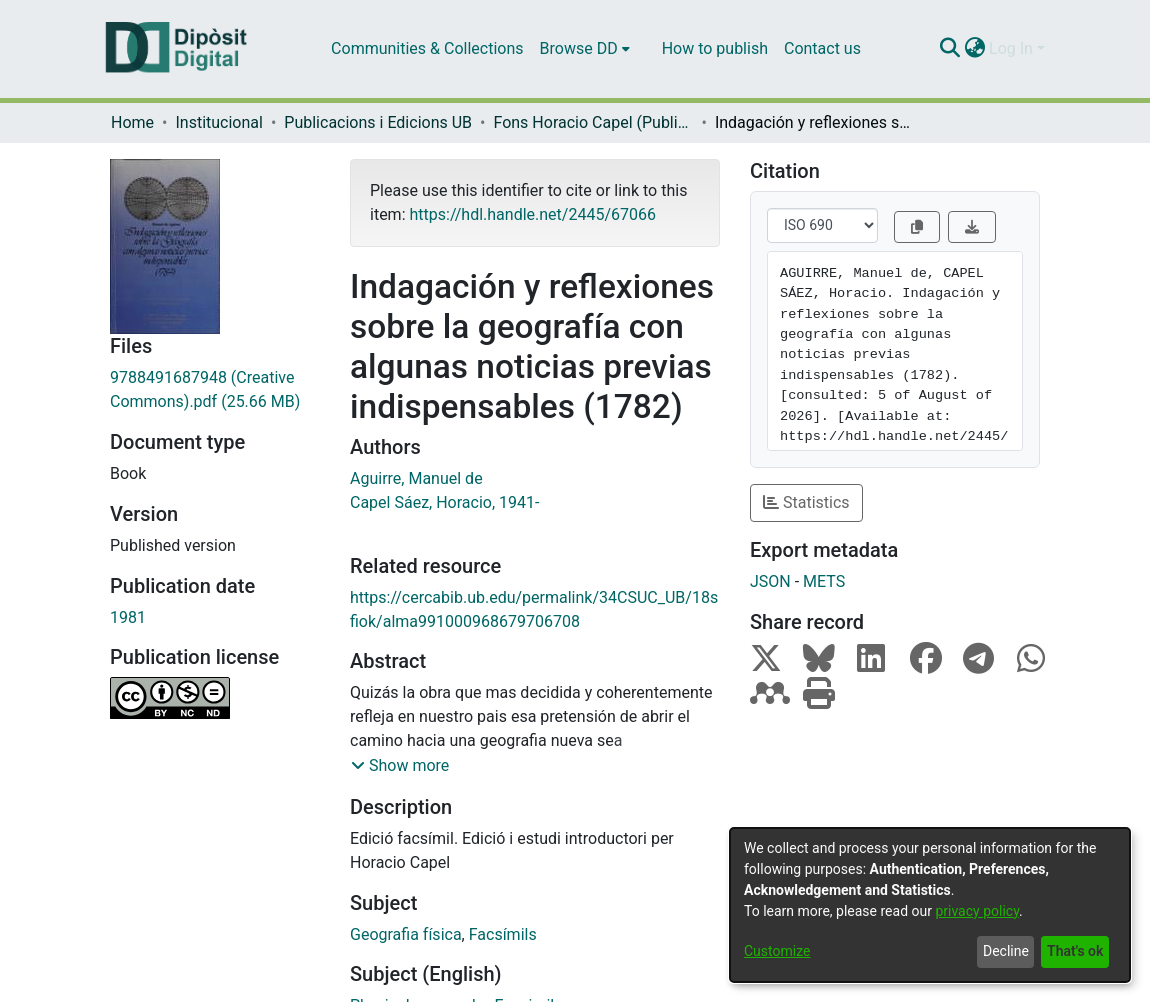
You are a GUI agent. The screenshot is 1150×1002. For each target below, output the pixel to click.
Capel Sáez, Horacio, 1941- (444, 502)
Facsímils (503, 934)
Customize (777, 951)
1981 (128, 617)
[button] (400, 766)
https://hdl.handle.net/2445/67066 (532, 214)
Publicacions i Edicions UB (378, 122)
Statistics (806, 502)
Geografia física (406, 934)
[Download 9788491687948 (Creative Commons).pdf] (215, 390)
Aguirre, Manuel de (416, 478)
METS (824, 581)
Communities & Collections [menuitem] (427, 48)
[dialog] (930, 905)
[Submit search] (949, 49)
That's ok (1075, 951)
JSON (770, 581)
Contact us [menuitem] (822, 48)
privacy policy (977, 911)
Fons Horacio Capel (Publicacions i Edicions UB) (593, 122)
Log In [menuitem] (1011, 48)
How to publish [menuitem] (715, 48)
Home (132, 122)
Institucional (218, 122)
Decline (1006, 951)
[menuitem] (585, 49)
